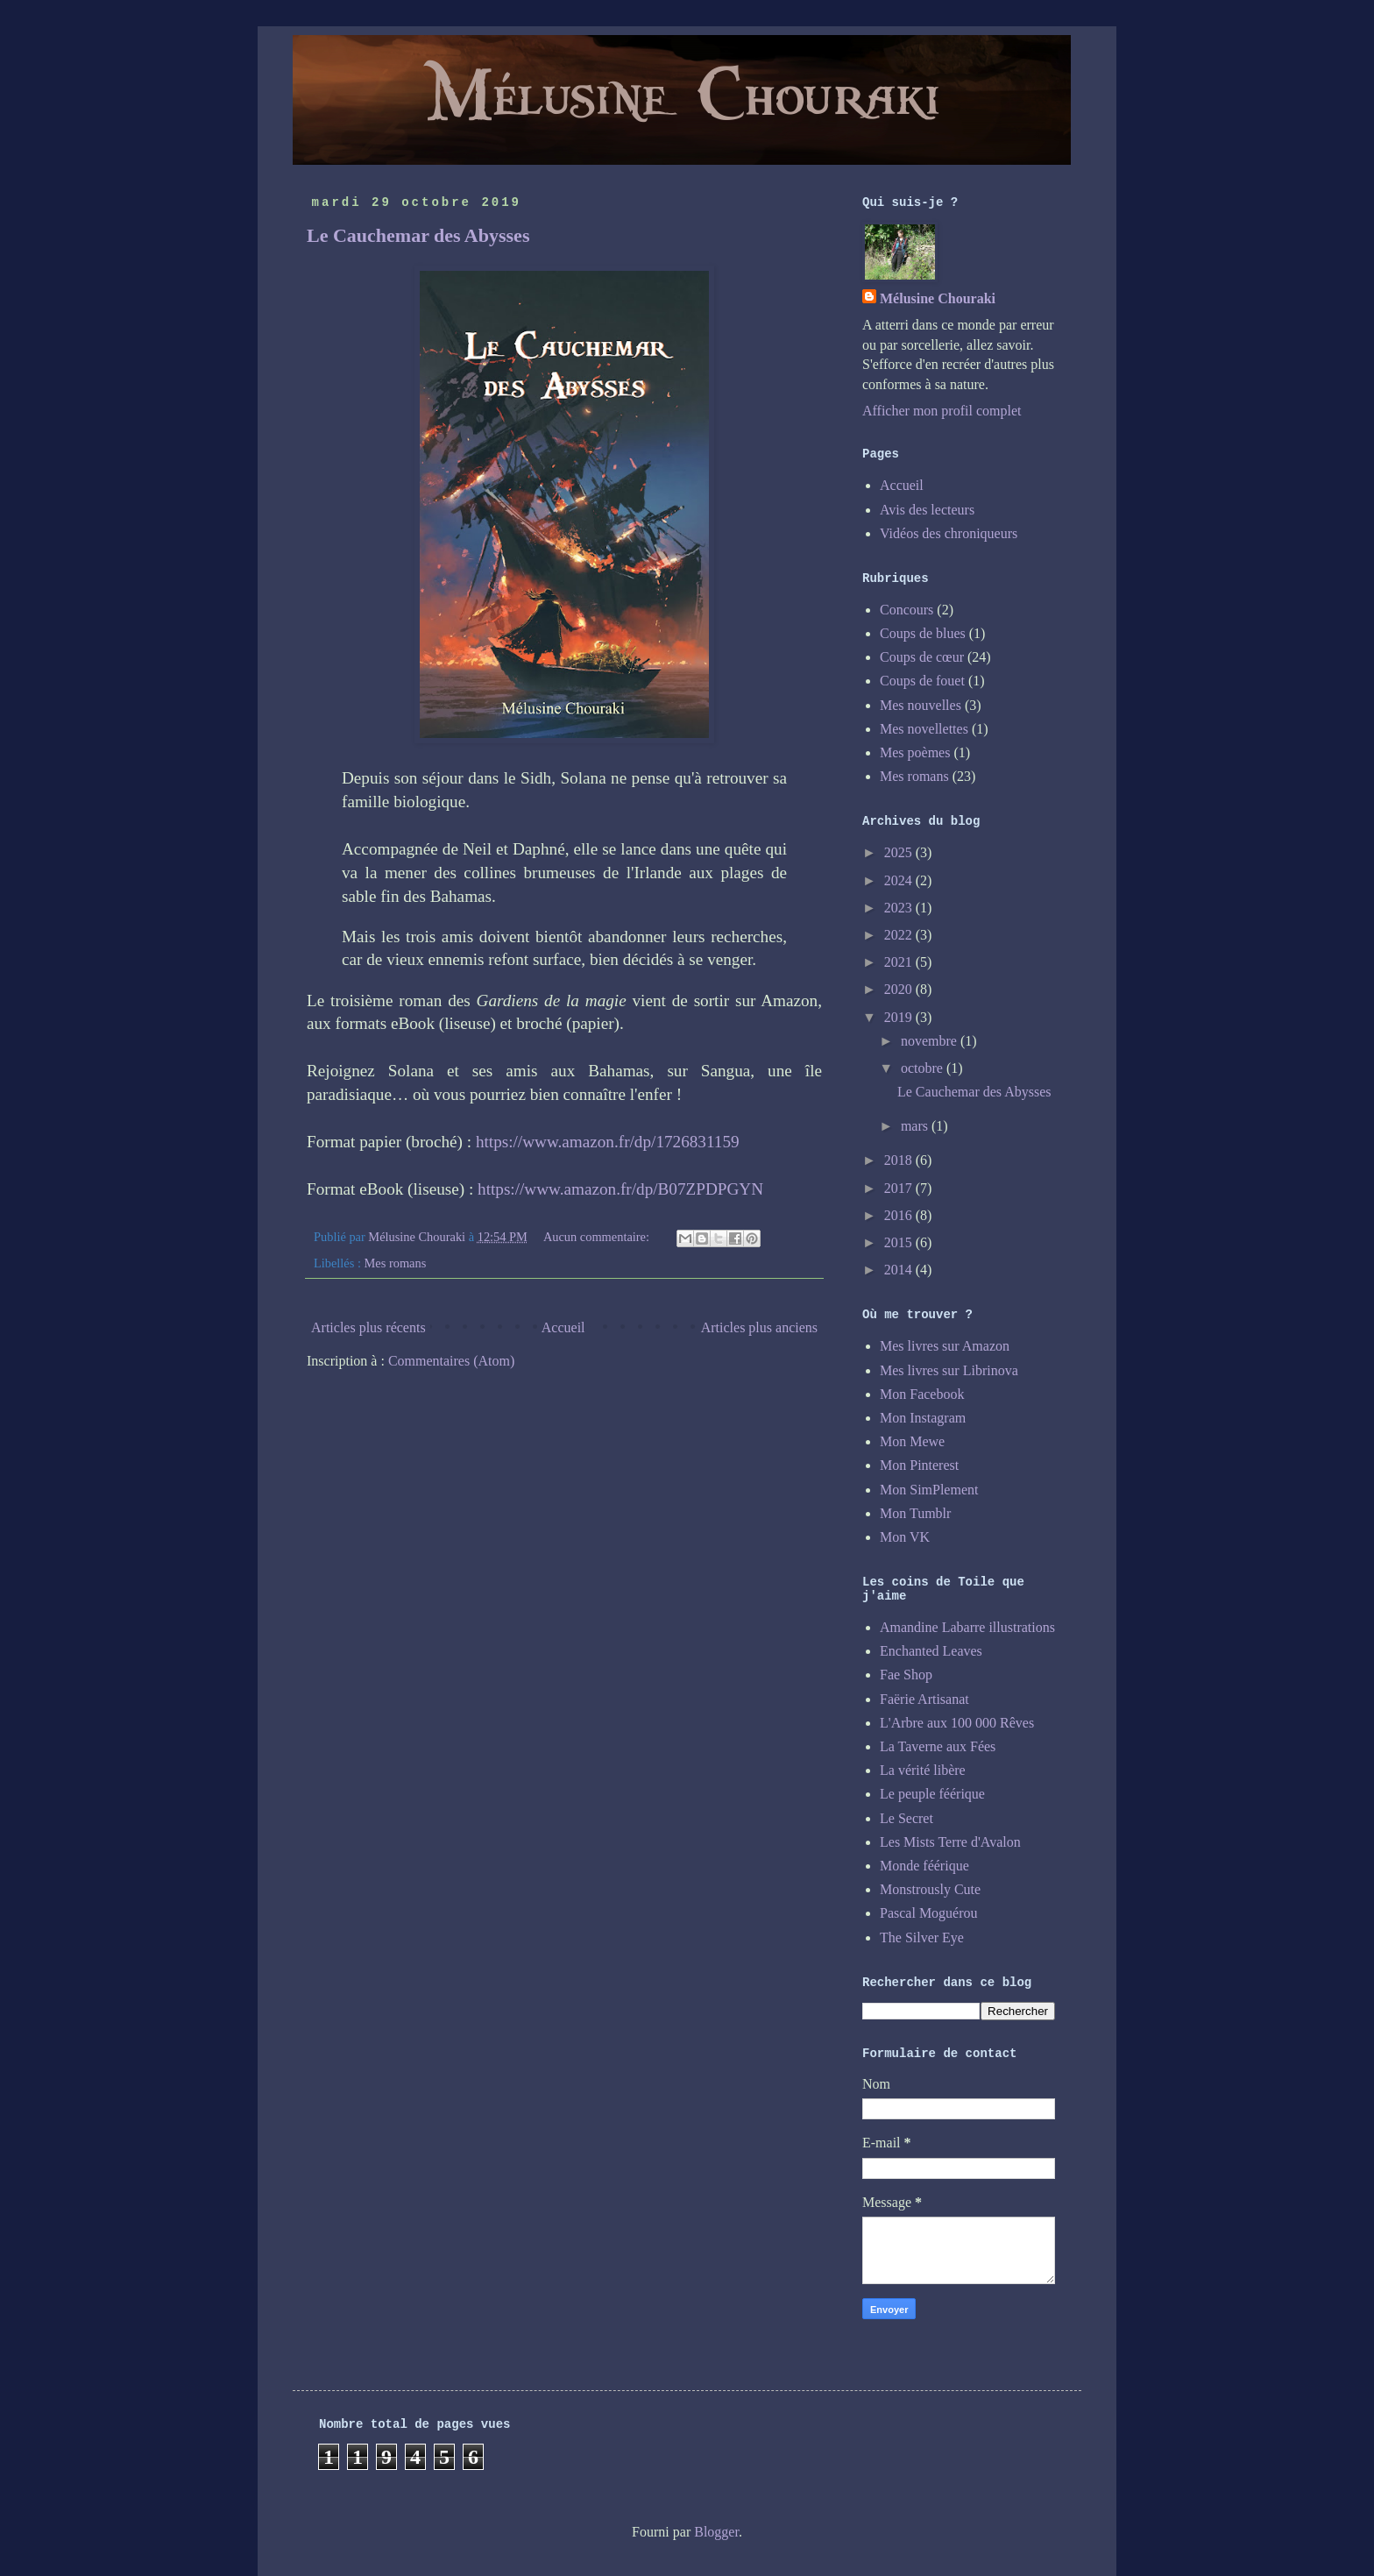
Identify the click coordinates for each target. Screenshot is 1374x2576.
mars (916, 1125)
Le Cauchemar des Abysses (418, 235)
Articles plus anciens (759, 1327)
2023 (900, 907)
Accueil (563, 1327)
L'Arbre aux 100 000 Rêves (957, 1722)
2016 (900, 1215)
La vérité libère (923, 1770)
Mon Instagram (923, 1417)
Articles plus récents (368, 1327)
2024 (900, 880)
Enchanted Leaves (931, 1650)
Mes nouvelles (920, 705)
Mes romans (396, 1263)
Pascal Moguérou (929, 1912)
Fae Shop (906, 1674)
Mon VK (905, 1536)
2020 (900, 989)
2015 (900, 1242)
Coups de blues (923, 633)
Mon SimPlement (929, 1489)
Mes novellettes (924, 728)
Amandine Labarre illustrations (967, 1627)
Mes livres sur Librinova (949, 1370)
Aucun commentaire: (598, 1237)
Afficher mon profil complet (941, 410)
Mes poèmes (915, 752)
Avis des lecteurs (927, 509)
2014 (900, 1269)
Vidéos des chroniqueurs (948, 533)
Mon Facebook (922, 1394)
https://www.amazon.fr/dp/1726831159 (608, 1141)
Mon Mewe (912, 1441)
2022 (900, 934)
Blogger (716, 2531)
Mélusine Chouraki (937, 298)
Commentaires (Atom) (451, 1360)
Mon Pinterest (919, 1465)
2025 (900, 852)
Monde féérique (924, 1865)
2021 (900, 961)
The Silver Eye (922, 1937)
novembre (930, 1040)
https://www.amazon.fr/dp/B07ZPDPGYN (620, 1189)
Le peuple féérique (932, 1793)
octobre (923, 1068)
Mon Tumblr (915, 1513)
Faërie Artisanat (924, 1699)
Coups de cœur (922, 656)
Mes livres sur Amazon (944, 1345)
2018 (900, 1160)
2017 (900, 1188)
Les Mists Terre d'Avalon (950, 1841)
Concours (906, 609)
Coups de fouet (922, 680)
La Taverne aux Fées (937, 1746)
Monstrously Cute (930, 1889)
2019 (900, 1017)
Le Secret (906, 1818)
